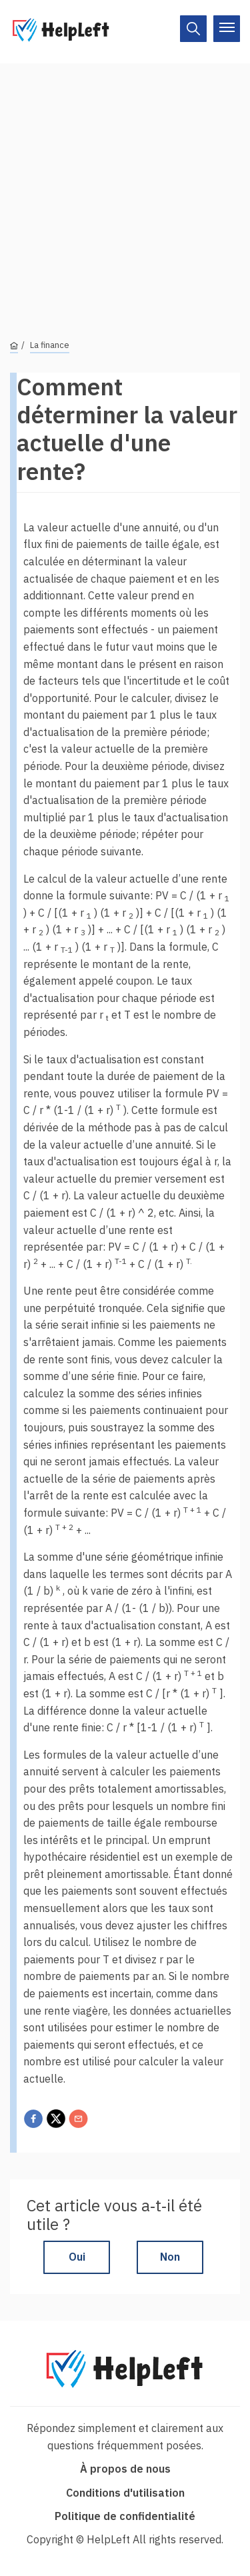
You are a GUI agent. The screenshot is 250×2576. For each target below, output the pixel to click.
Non (170, 2256)
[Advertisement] (125, 188)
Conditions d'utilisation (125, 2492)
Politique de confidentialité (125, 2516)
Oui (77, 2256)
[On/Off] (193, 28)
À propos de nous (125, 2468)
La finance (49, 345)
